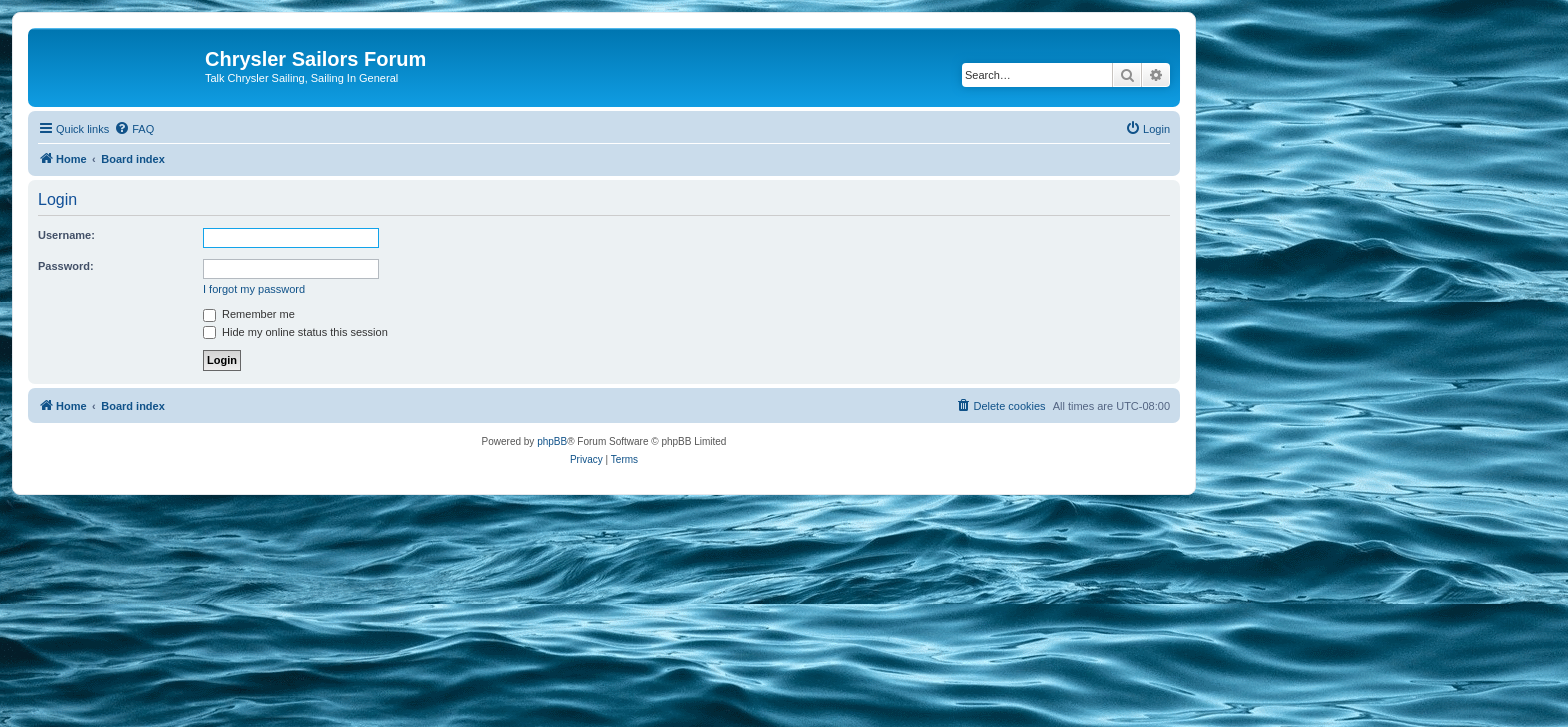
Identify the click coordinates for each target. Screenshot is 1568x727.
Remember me (249, 314)
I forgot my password (254, 289)
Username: (66, 235)
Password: (66, 266)
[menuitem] (134, 129)
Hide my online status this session (295, 332)
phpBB (552, 441)
